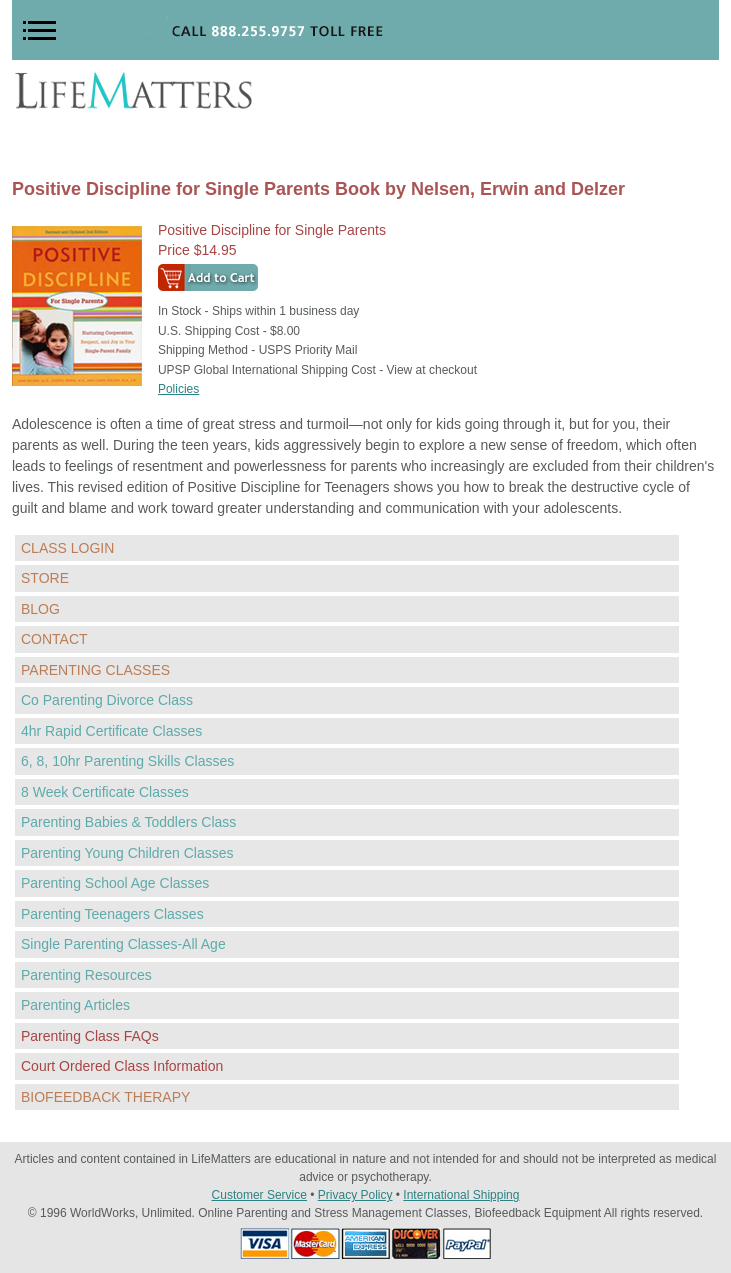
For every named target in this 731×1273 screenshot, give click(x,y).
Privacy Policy (355, 1195)
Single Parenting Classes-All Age (123, 944)
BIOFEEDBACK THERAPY (105, 1097)
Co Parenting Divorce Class (107, 700)
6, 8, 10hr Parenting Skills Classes (127, 761)
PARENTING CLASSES (95, 670)
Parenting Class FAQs (90, 1036)
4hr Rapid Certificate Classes (111, 731)
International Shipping (461, 1195)
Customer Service (259, 1195)
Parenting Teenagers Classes (112, 914)
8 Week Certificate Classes (105, 792)
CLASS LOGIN (67, 548)
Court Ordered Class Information (122, 1066)
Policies (178, 389)
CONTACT (54, 639)
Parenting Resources (86, 975)
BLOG (40, 609)
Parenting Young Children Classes (127, 853)
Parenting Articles (75, 1005)
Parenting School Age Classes (115, 883)
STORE (45, 578)
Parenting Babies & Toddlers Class (128, 822)
